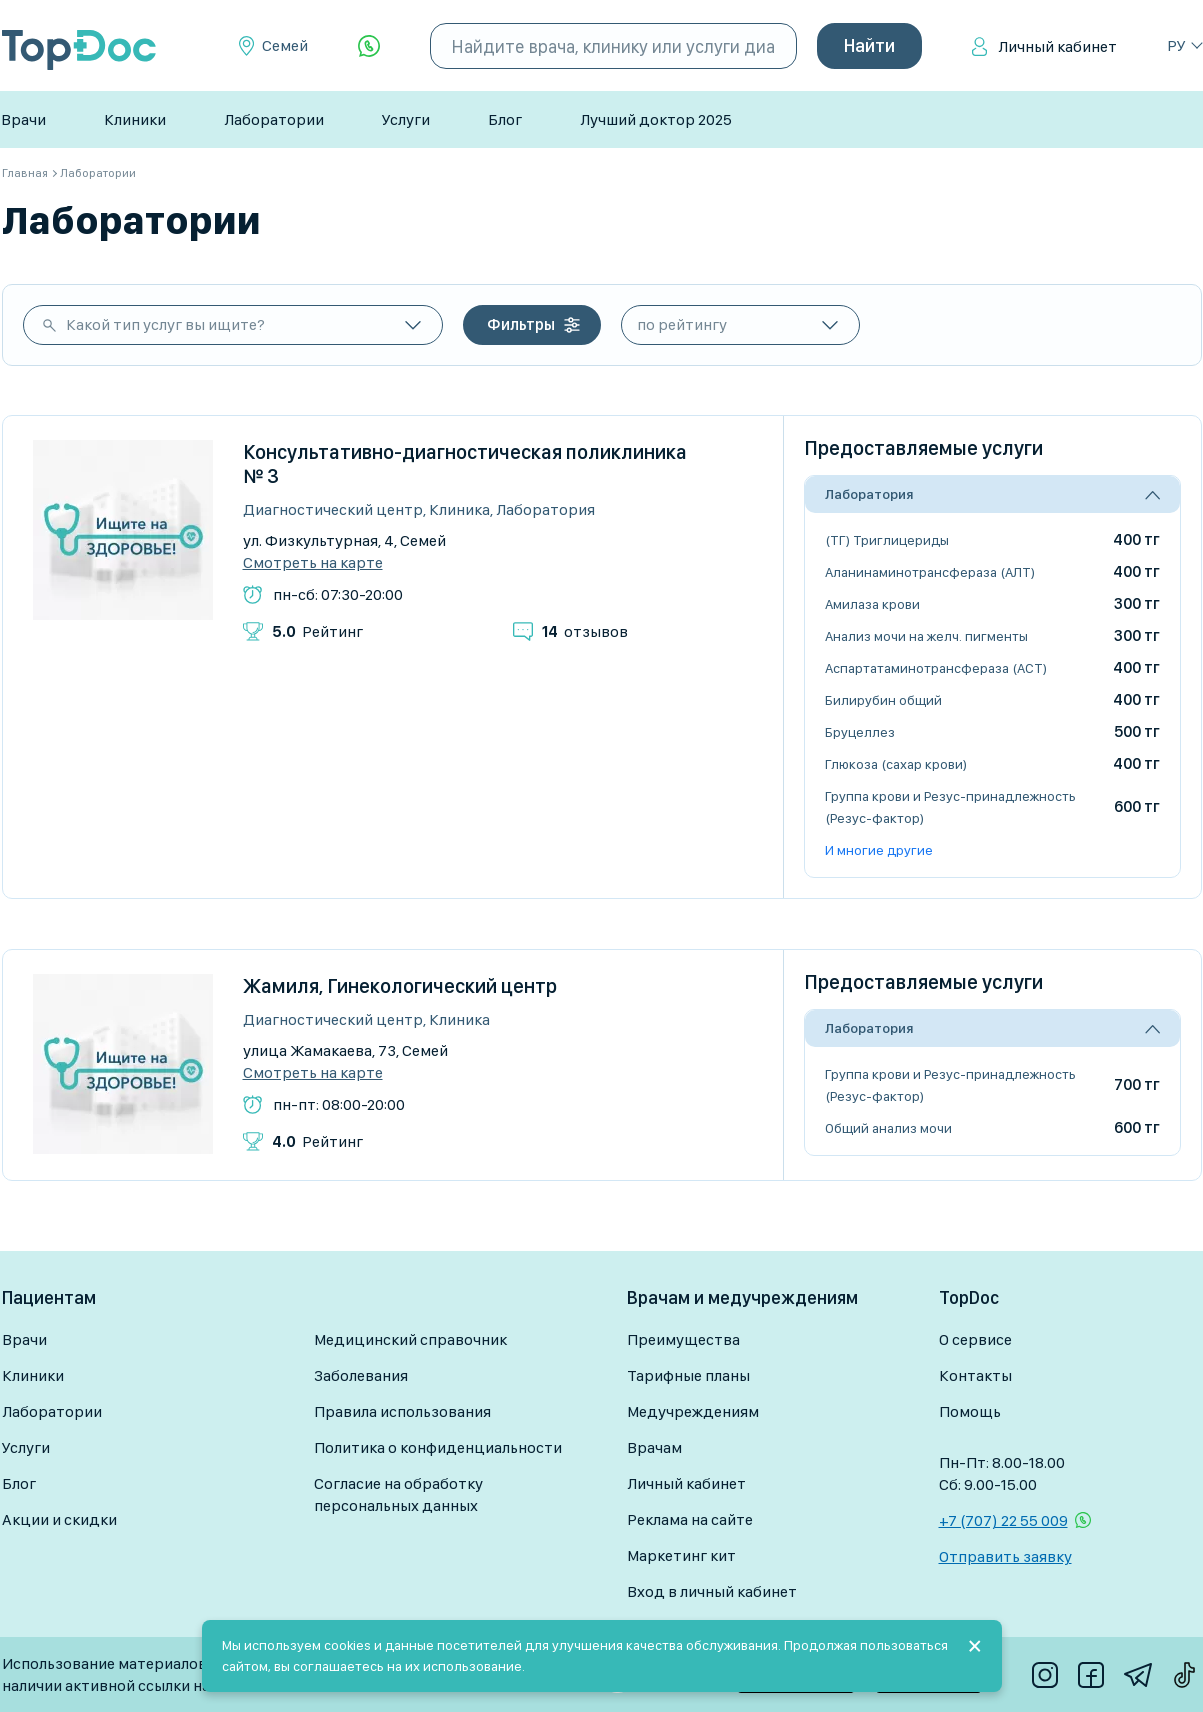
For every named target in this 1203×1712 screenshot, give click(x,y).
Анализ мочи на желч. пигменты (926, 636)
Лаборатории (274, 119)
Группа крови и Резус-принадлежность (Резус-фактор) (950, 807)
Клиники (135, 119)
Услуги (406, 119)
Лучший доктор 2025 (656, 119)
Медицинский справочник (410, 1339)
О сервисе (975, 1339)
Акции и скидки (59, 1519)
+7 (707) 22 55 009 (1003, 1520)
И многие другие (879, 850)
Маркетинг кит (681, 1555)
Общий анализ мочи (888, 1128)
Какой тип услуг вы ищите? (165, 324)
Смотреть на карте (313, 563)
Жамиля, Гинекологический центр (400, 986)
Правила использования (402, 1411)
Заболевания (361, 1375)
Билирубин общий (883, 700)
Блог (505, 119)
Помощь (970, 1411)
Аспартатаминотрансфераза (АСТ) (936, 668)
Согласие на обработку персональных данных (398, 1494)
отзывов (585, 631)
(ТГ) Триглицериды (887, 540)
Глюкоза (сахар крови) (896, 764)
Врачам (654, 1447)
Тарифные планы (688, 1375)
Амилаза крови (872, 604)
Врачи (23, 119)
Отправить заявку (1005, 1556)
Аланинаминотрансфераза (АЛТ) (930, 572)
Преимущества (683, 1339)
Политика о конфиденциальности (438, 1447)
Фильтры (521, 324)
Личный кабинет (1057, 46)
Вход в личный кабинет (712, 1591)
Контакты (975, 1375)
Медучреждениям (693, 1411)
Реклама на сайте (690, 1519)
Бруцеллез (860, 732)
